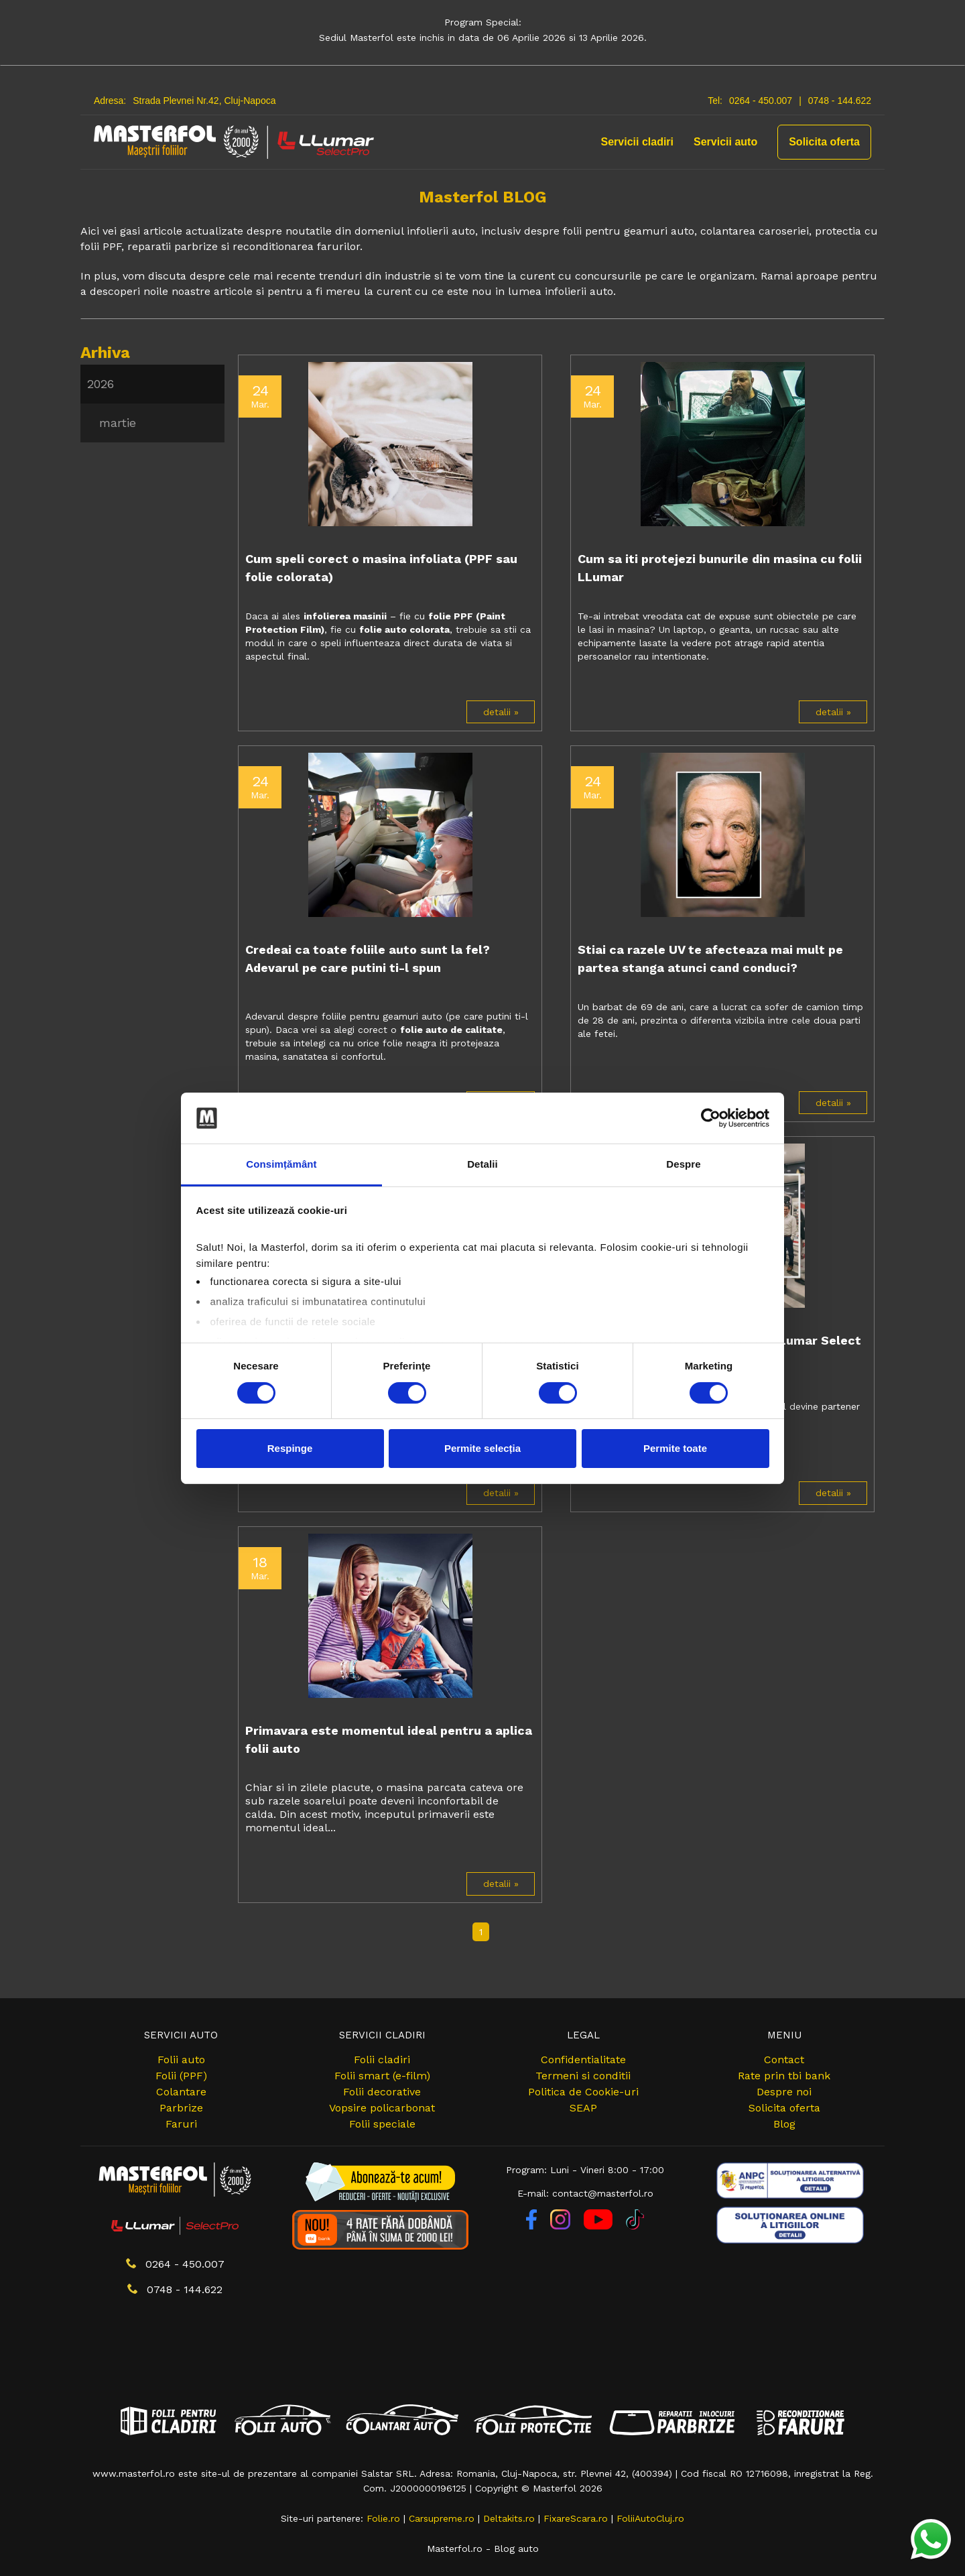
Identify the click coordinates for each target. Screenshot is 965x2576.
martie (117, 423)
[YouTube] (600, 2226)
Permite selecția (482, 1448)
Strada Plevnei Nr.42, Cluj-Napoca (204, 100)
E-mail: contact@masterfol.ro (585, 2193)
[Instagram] (562, 2226)
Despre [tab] (683, 1164)
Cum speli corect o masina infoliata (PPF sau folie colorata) (381, 568)
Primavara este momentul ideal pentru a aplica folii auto (388, 1739)
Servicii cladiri (637, 141)
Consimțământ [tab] (281, 1164)
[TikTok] (635, 2226)
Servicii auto (725, 141)
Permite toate (675, 1448)
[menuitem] (152, 384)
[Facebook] (533, 2226)
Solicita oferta (824, 141)
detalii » (501, 712)
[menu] (152, 403)
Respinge (290, 1448)
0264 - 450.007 (760, 100)
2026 (100, 384)
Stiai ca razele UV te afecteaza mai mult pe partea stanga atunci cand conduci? (710, 958)
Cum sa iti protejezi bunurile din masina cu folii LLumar (720, 568)
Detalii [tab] (482, 1164)
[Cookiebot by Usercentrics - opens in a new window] (710, 1118)
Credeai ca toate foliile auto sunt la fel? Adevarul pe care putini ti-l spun (367, 958)
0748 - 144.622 (839, 100)
